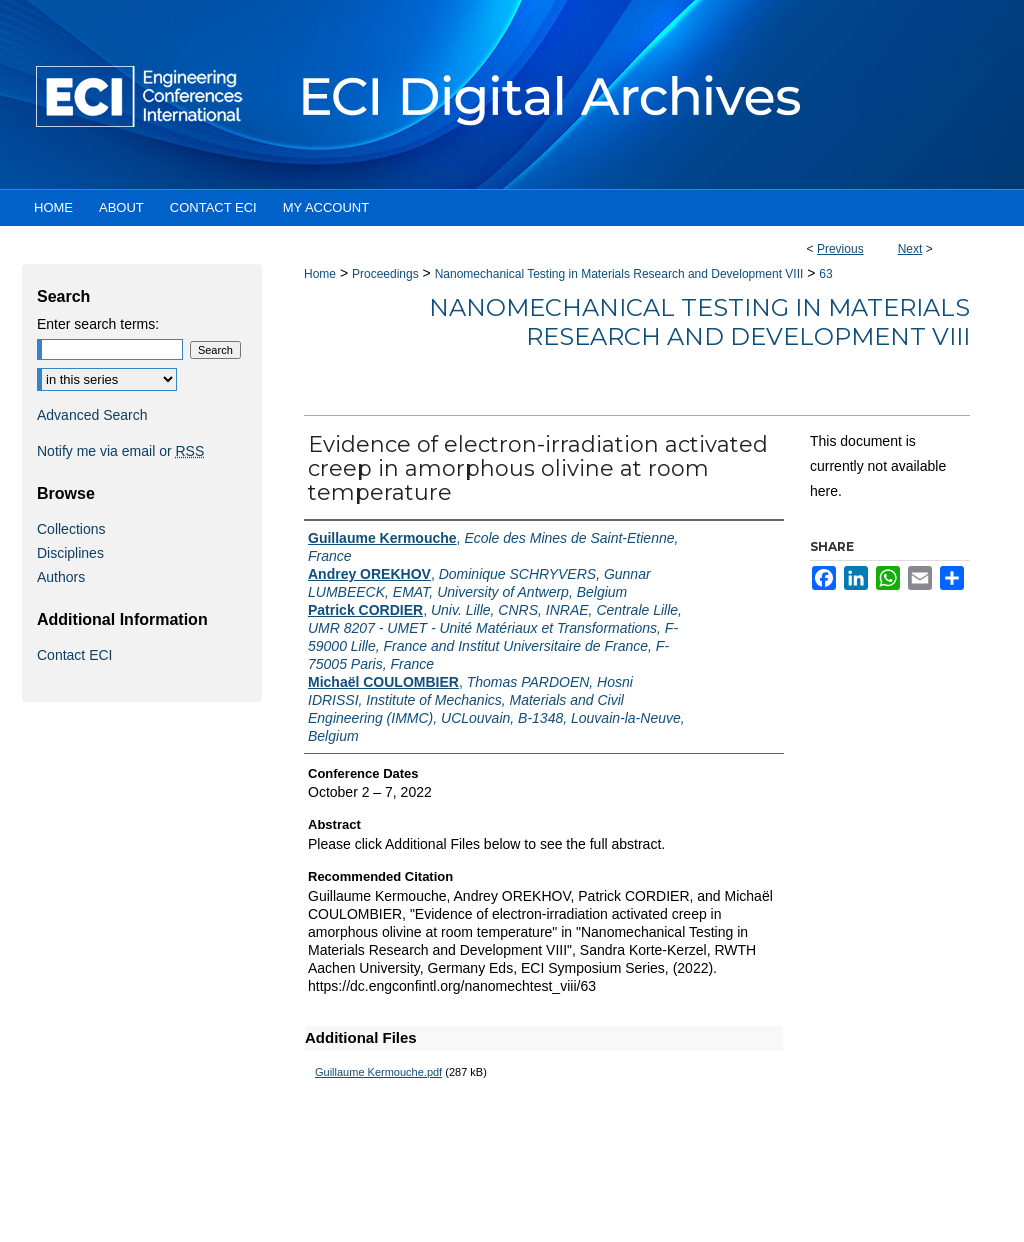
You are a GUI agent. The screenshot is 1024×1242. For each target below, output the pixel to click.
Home (320, 274)
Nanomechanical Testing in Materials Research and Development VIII (619, 274)
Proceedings (385, 274)
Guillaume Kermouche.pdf (378, 1072)
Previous (840, 249)
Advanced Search (92, 415)
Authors (61, 577)
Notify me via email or (120, 451)
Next (910, 249)
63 (825, 274)
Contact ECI (74, 655)
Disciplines (70, 553)
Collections (71, 529)
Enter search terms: (98, 324)
